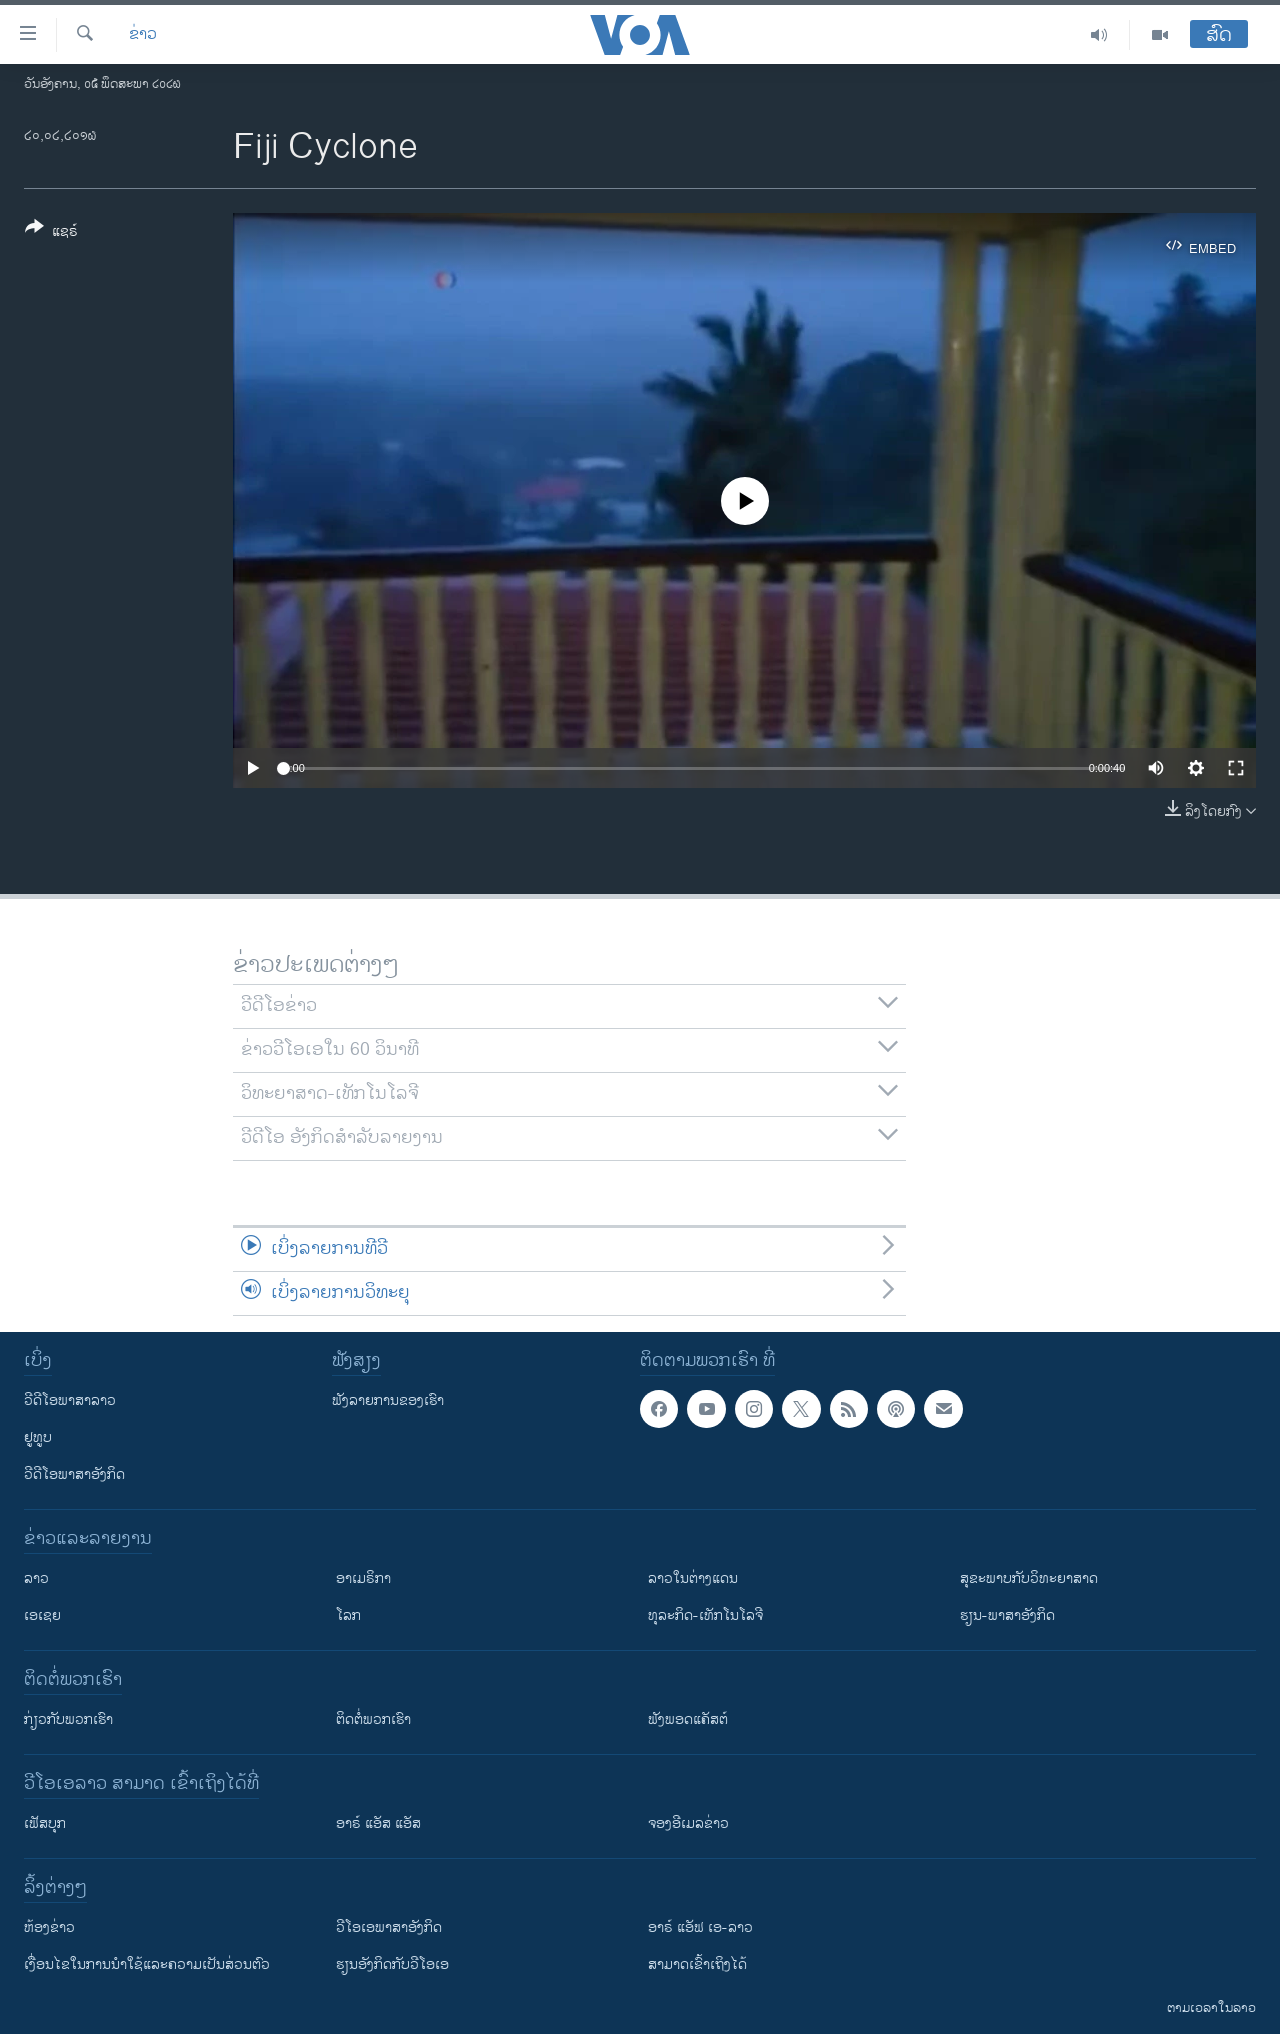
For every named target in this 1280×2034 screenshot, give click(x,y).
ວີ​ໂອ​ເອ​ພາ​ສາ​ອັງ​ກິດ (389, 1927)
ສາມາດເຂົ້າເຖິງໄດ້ (697, 1964)
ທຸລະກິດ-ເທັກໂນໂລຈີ (705, 1615)
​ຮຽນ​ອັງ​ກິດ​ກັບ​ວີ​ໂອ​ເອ (392, 1964)
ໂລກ (348, 1615)
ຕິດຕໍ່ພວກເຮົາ (373, 1719)
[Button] (51, 233)
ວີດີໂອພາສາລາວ (70, 1400)
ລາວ (36, 1578)
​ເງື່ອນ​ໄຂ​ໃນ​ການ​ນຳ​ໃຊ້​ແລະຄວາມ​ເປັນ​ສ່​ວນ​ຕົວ (147, 1964)
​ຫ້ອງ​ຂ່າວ (49, 1927)
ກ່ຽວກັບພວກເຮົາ (68, 1719)
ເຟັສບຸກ (45, 1823)
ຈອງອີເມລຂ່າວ (688, 1823)
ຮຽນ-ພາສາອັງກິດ (1007, 1615)
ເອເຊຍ (42, 1615)
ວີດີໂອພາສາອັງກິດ (74, 1474)
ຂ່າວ (143, 35)
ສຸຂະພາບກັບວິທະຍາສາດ (1029, 1578)
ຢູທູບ (38, 1437)
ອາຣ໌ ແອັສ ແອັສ (378, 1823)
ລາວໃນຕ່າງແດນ (693, 1578)
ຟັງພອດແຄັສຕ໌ (688, 1719)
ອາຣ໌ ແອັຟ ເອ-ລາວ (700, 1927)
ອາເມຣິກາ (363, 1578)
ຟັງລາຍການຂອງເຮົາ (388, 1400)
